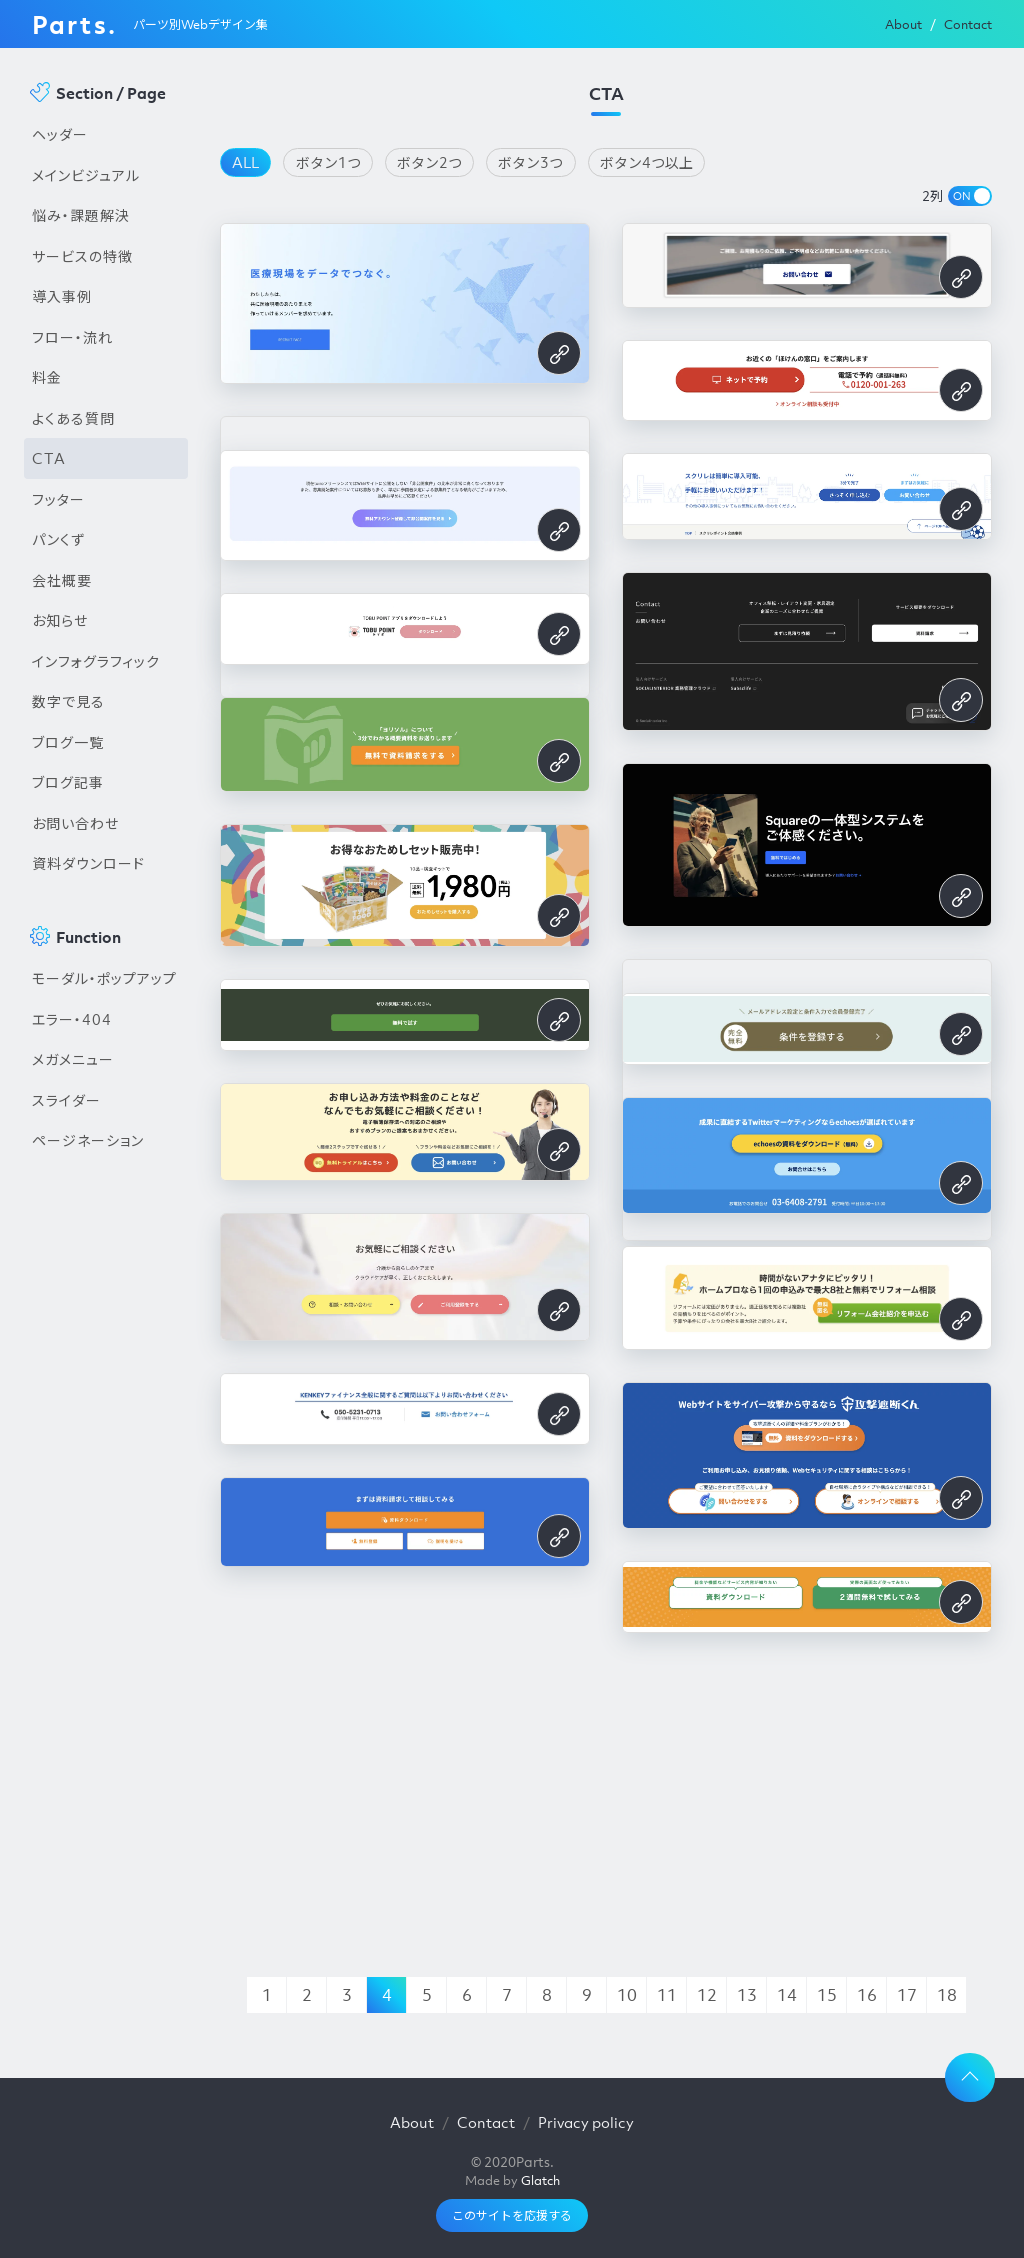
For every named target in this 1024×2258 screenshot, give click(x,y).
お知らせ (60, 620)
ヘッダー (60, 134)
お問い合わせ (75, 823)
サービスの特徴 (82, 256)
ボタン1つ (328, 162)
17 (907, 1995)
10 (627, 1995)
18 (947, 1995)
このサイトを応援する (512, 2215)
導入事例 (62, 296)
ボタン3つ (530, 162)
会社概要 (62, 580)
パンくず (58, 539)
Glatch (540, 2180)
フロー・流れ (72, 337)
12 (707, 1995)
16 (867, 1995)
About (903, 24)
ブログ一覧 (68, 742)
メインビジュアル (86, 175)
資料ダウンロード (88, 863)
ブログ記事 (68, 782)
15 (827, 1995)
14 (787, 1995)
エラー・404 (72, 1019)
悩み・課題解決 (81, 215)
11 (667, 1995)
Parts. (74, 24)
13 (747, 1995)
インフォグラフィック (96, 661)
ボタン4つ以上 (646, 162)
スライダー (66, 1100)
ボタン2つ (429, 162)
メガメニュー (73, 1059)
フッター (58, 499)
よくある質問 (73, 418)
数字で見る (68, 701)
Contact (968, 24)
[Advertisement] (106, 1501)
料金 (47, 377)
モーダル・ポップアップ (104, 978)
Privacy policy (586, 2122)
